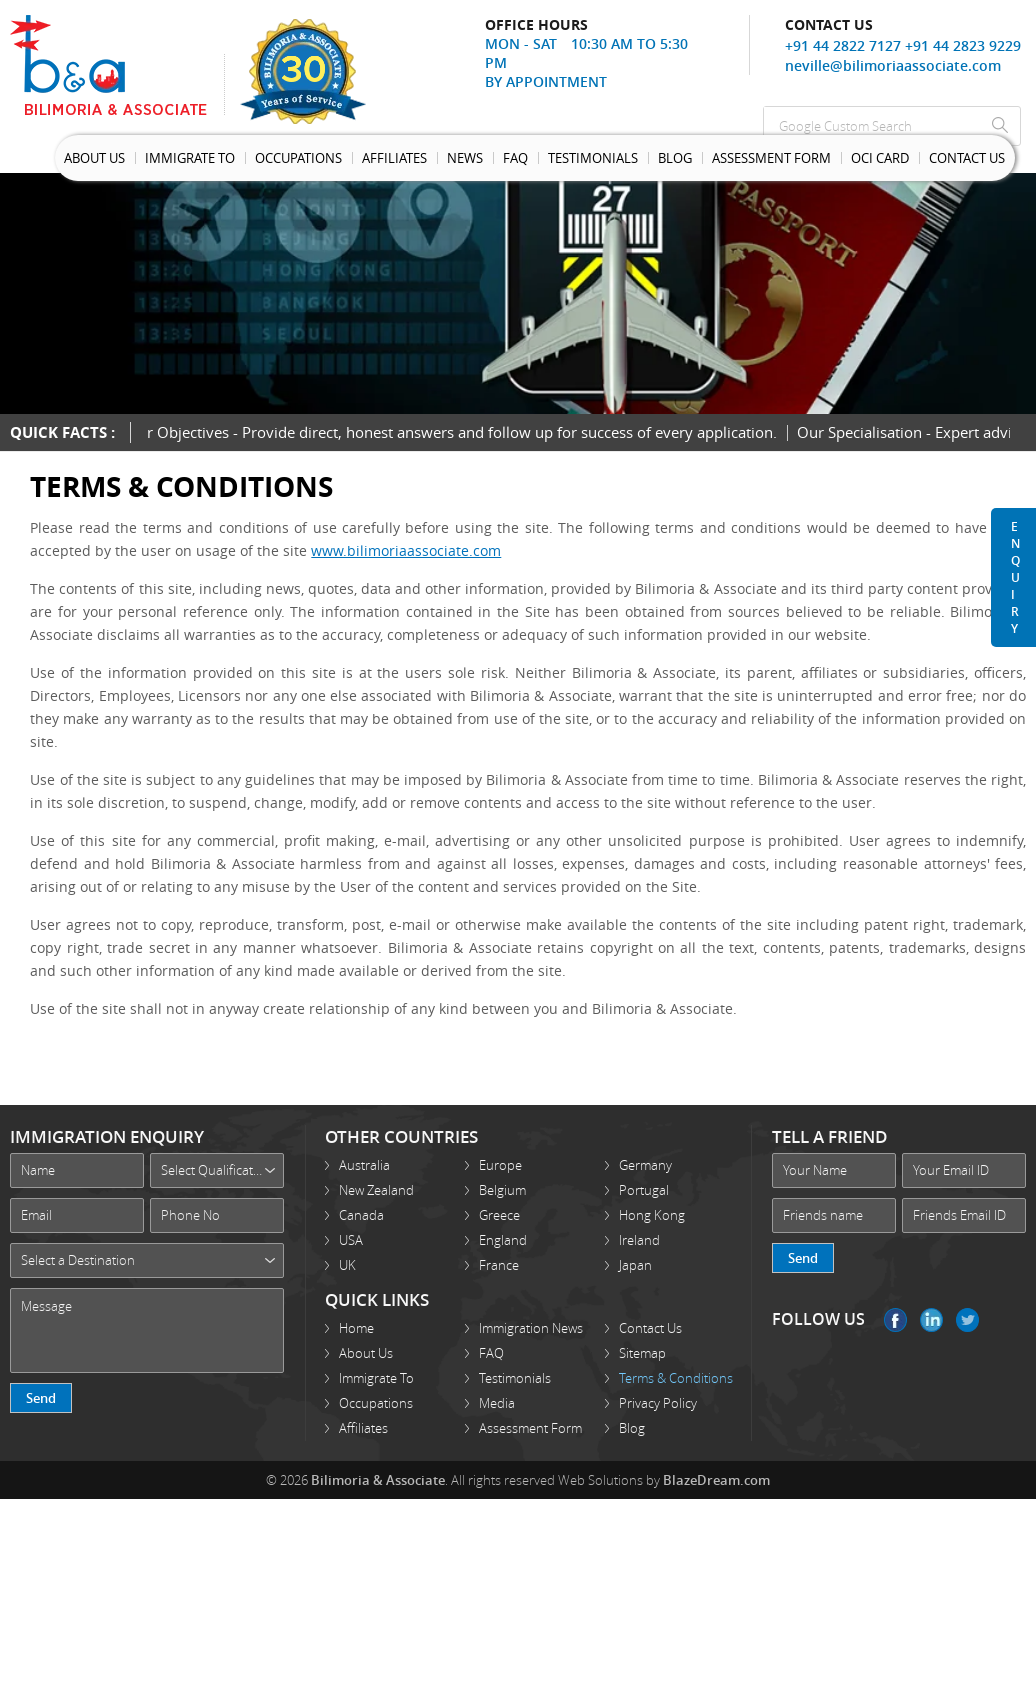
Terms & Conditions (676, 1378)
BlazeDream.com (716, 1480)
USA (351, 1240)
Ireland (639, 1240)
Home (356, 1328)
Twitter (967, 1320)
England (503, 1240)
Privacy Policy (658, 1403)
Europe (500, 1165)
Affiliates (394, 158)
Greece (499, 1215)
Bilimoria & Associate (378, 1480)
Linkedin (931, 1320)
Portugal (644, 1190)
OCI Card (880, 158)
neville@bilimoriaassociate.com (893, 65)
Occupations (298, 158)
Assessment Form (771, 158)
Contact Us (967, 158)
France (499, 1265)
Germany (645, 1165)
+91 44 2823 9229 (963, 45)
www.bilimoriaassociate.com (406, 550)
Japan (635, 1265)
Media (497, 1403)
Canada (361, 1215)
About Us (94, 158)
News (465, 158)
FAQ (491, 1353)
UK (347, 1265)
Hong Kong (652, 1215)
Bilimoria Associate (117, 65)
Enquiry (1015, 577)
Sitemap (642, 1353)
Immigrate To (190, 158)
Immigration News (531, 1328)
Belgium (502, 1190)
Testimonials (593, 158)
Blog (675, 158)
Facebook (895, 1320)
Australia (364, 1165)
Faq (515, 158)
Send (41, 1398)
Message (147, 1330)
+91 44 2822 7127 (843, 45)
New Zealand (376, 1190)
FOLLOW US (818, 1319)
